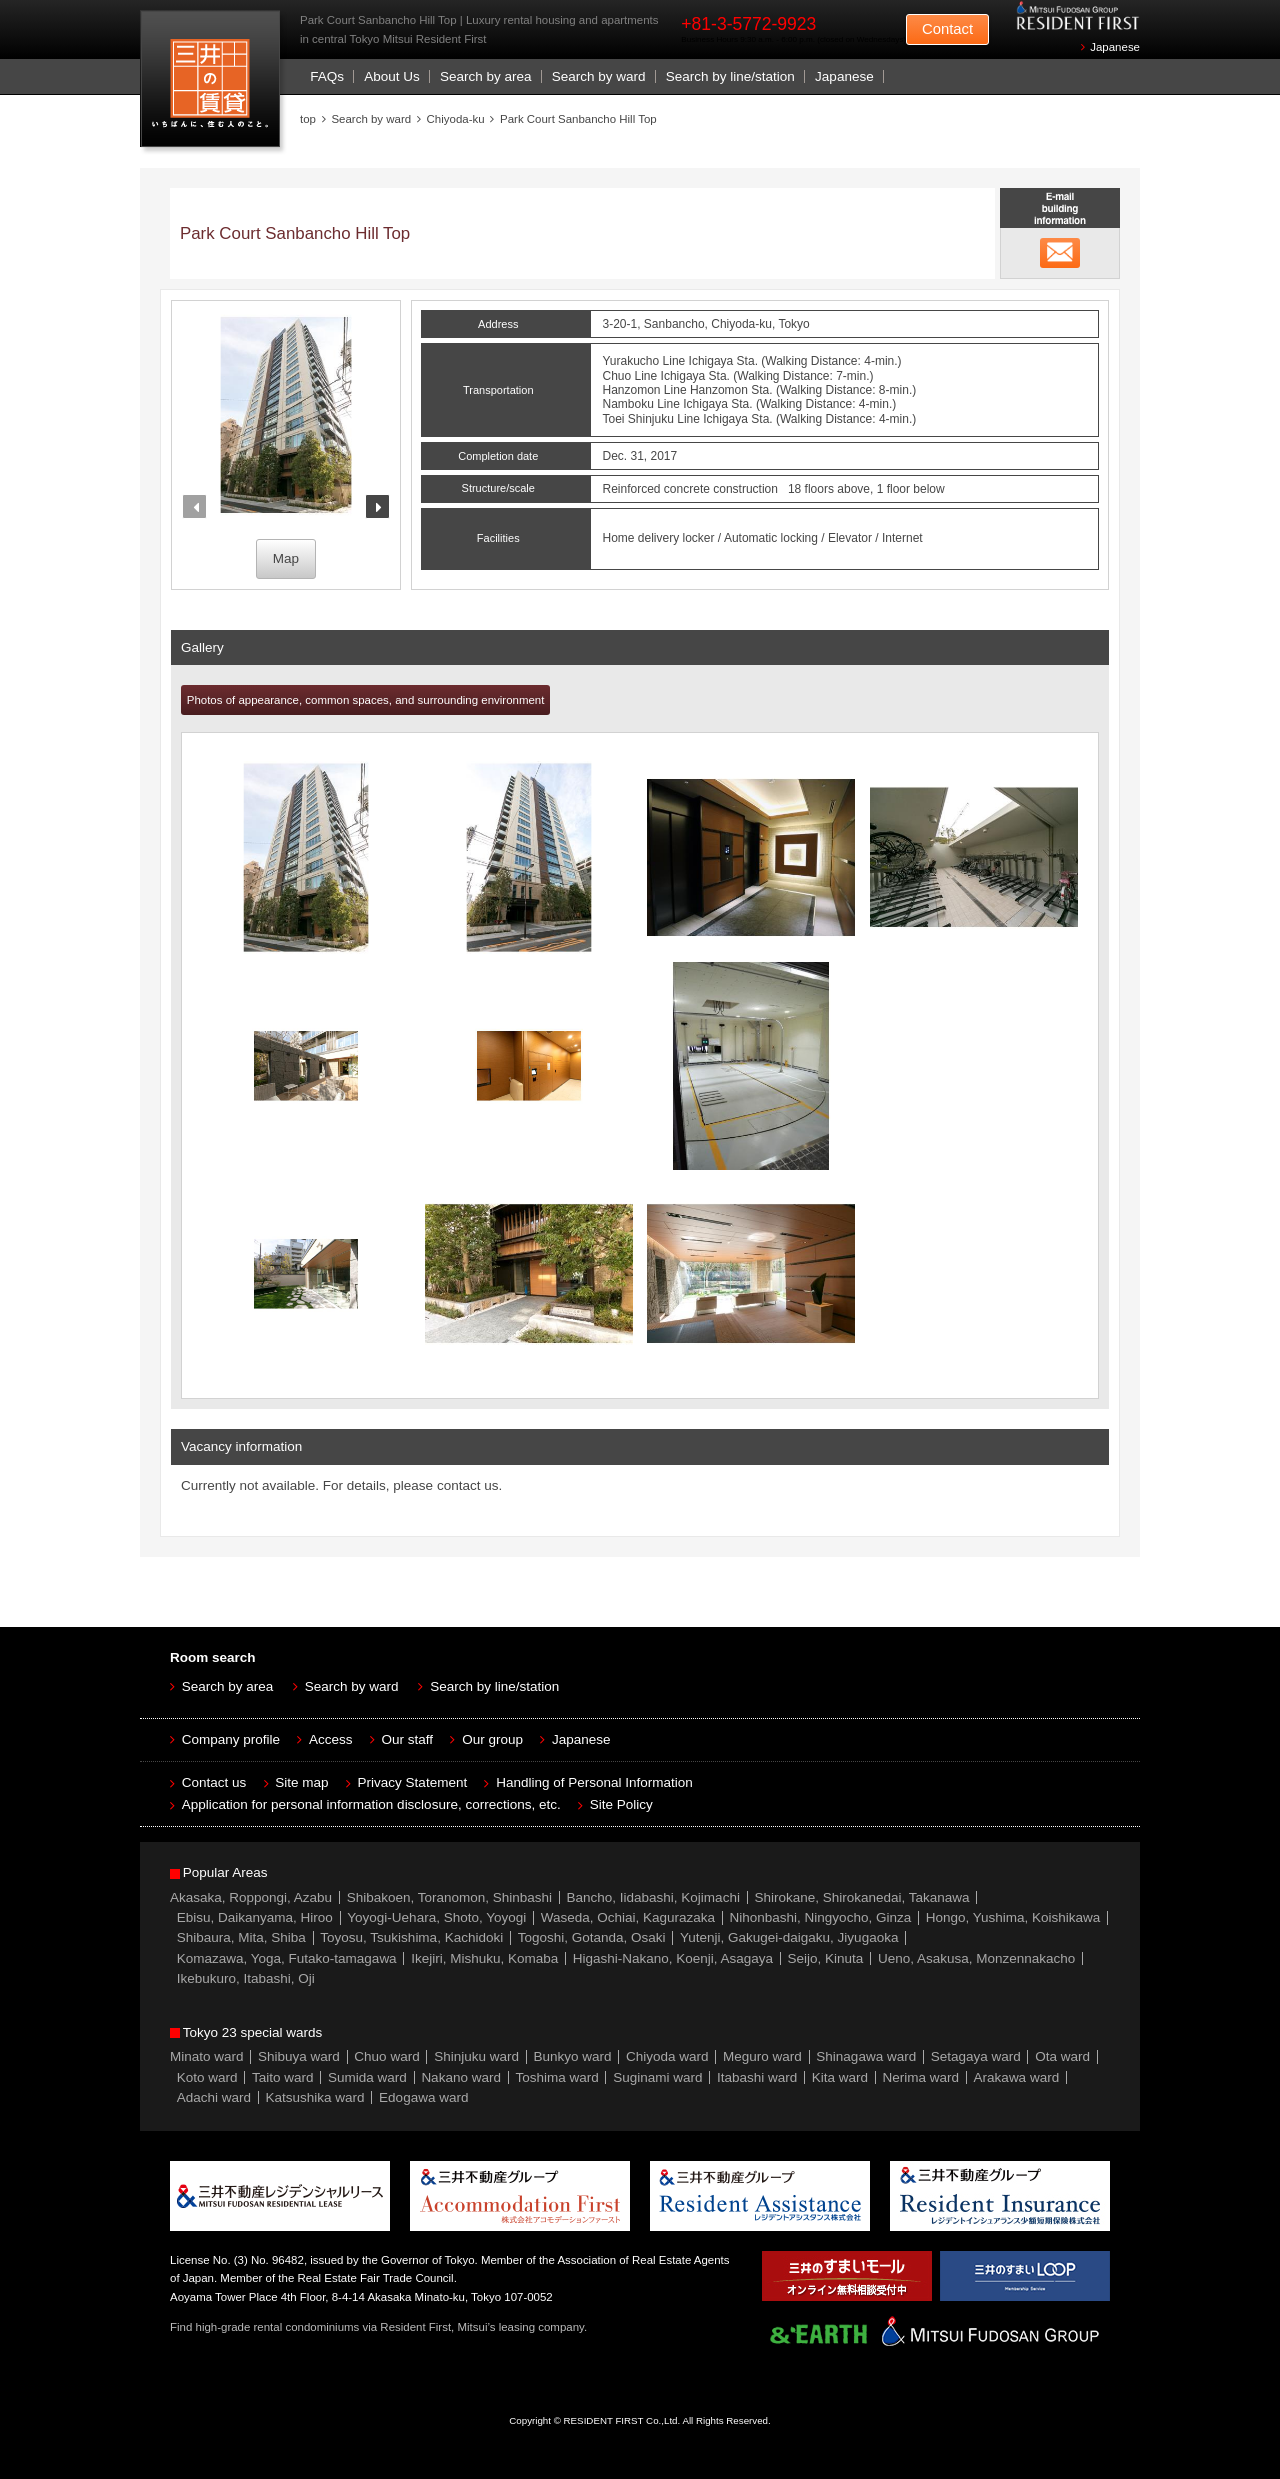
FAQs (327, 76)
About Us (392, 76)
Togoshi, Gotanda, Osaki (592, 1937)
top (308, 119)
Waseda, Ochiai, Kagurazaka (628, 1917)
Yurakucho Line (644, 361)
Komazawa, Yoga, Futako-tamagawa (287, 1958)
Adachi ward (214, 2097)
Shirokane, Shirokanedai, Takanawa (861, 1897)
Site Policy (621, 1804)
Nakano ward (461, 2077)
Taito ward (283, 2077)
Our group (492, 1739)
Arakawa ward (1017, 2077)
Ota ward (1062, 2056)
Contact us (214, 1782)
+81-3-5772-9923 (748, 24)
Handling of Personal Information (594, 1782)
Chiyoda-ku (456, 119)
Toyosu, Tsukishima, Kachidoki (411, 1937)
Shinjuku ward (476, 2056)
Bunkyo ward (572, 2056)
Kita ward (840, 2077)
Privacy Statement (413, 1782)
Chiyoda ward (667, 2056)
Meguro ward (762, 2056)
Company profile (231, 1739)
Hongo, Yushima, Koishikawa (1013, 1917)
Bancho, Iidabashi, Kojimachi (653, 1897)
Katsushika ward (315, 2097)
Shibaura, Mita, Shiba (241, 1937)
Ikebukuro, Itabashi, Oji (246, 1978)
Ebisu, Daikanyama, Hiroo (255, 1917)
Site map (301, 1782)
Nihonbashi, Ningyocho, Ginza (821, 1917)
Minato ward (207, 2056)
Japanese (1115, 47)
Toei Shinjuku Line (651, 419)
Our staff (408, 1739)
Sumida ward (367, 2077)
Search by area (486, 76)
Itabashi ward (757, 2077)
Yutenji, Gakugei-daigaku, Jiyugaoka (789, 1937)
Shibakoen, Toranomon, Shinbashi (449, 1897)
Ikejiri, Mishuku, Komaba (484, 1958)
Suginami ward (657, 2077)
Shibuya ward (299, 2056)
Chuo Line (630, 376)
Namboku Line (641, 404)
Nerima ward (921, 2077)
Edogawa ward (423, 2097)
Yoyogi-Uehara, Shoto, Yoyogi (436, 1917)
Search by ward (599, 76)
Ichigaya (711, 361)
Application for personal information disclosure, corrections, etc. (371, 1804)
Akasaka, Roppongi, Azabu (251, 1897)
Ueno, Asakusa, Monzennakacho (976, 1958)
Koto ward (207, 2077)
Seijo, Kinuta (826, 1958)
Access (331, 1739)
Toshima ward (556, 2077)
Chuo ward (386, 2056)
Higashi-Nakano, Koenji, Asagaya (673, 1958)
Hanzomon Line (645, 390)
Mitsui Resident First (214, 83)
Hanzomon (719, 390)
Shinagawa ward (866, 2056)
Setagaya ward (976, 2056)
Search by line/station (730, 76)
